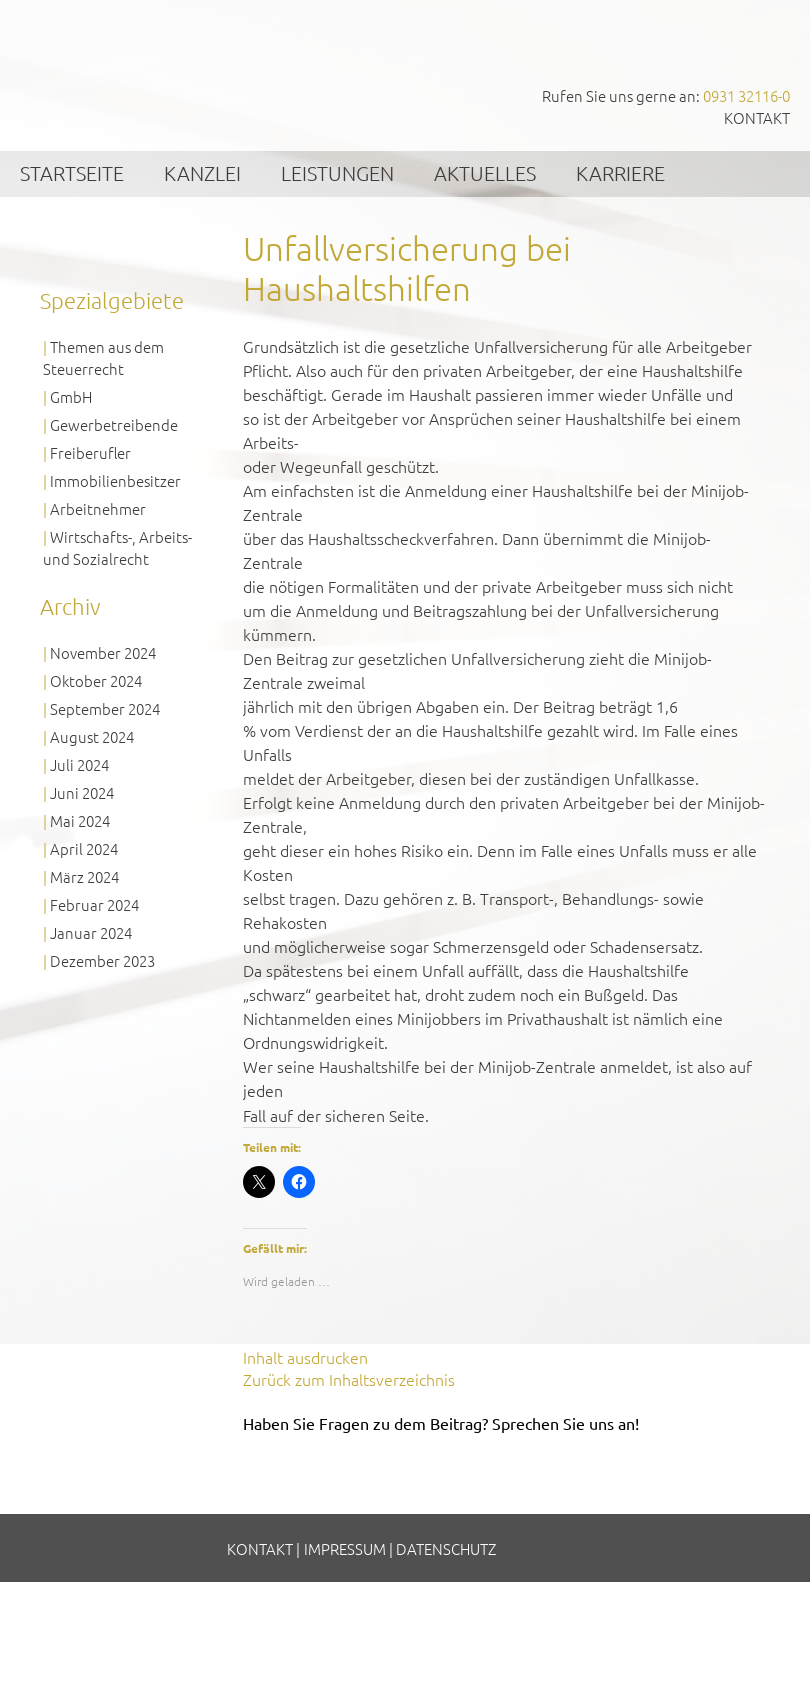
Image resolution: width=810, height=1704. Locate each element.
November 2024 (103, 652)
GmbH (71, 396)
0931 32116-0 (746, 95)
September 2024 (105, 708)
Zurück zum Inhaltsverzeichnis (349, 1379)
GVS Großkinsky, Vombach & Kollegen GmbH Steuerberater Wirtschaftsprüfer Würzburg (150, 66)
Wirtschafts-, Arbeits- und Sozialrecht (117, 547)
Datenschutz (446, 1548)
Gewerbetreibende (114, 424)
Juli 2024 (79, 764)
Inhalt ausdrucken (305, 1357)
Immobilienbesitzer (115, 480)
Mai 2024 (80, 820)
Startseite (72, 173)
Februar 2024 (94, 904)
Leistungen (337, 173)
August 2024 (92, 736)
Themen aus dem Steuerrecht (103, 357)
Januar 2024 (91, 932)
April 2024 (84, 848)
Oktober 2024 (96, 680)
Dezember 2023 (102, 960)
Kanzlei (202, 173)
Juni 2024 (82, 792)
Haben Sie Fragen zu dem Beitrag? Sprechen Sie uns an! (441, 1423)
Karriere (620, 173)
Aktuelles (485, 173)
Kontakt (757, 117)
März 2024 (84, 876)
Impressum (345, 1548)
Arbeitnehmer (98, 508)
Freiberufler (90, 452)
